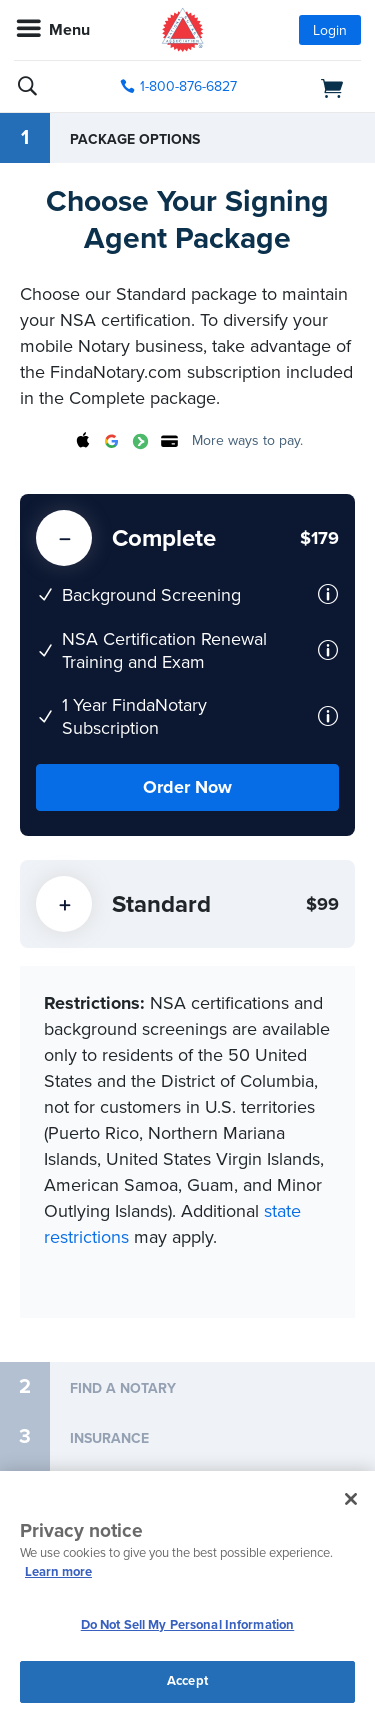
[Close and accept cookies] (351, 1499)
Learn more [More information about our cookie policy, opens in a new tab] (58, 1572)
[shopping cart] (308, 87)
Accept (187, 1681)
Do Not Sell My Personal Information (188, 1625)
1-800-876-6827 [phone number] (188, 86)
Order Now (187, 787)
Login (330, 30)
